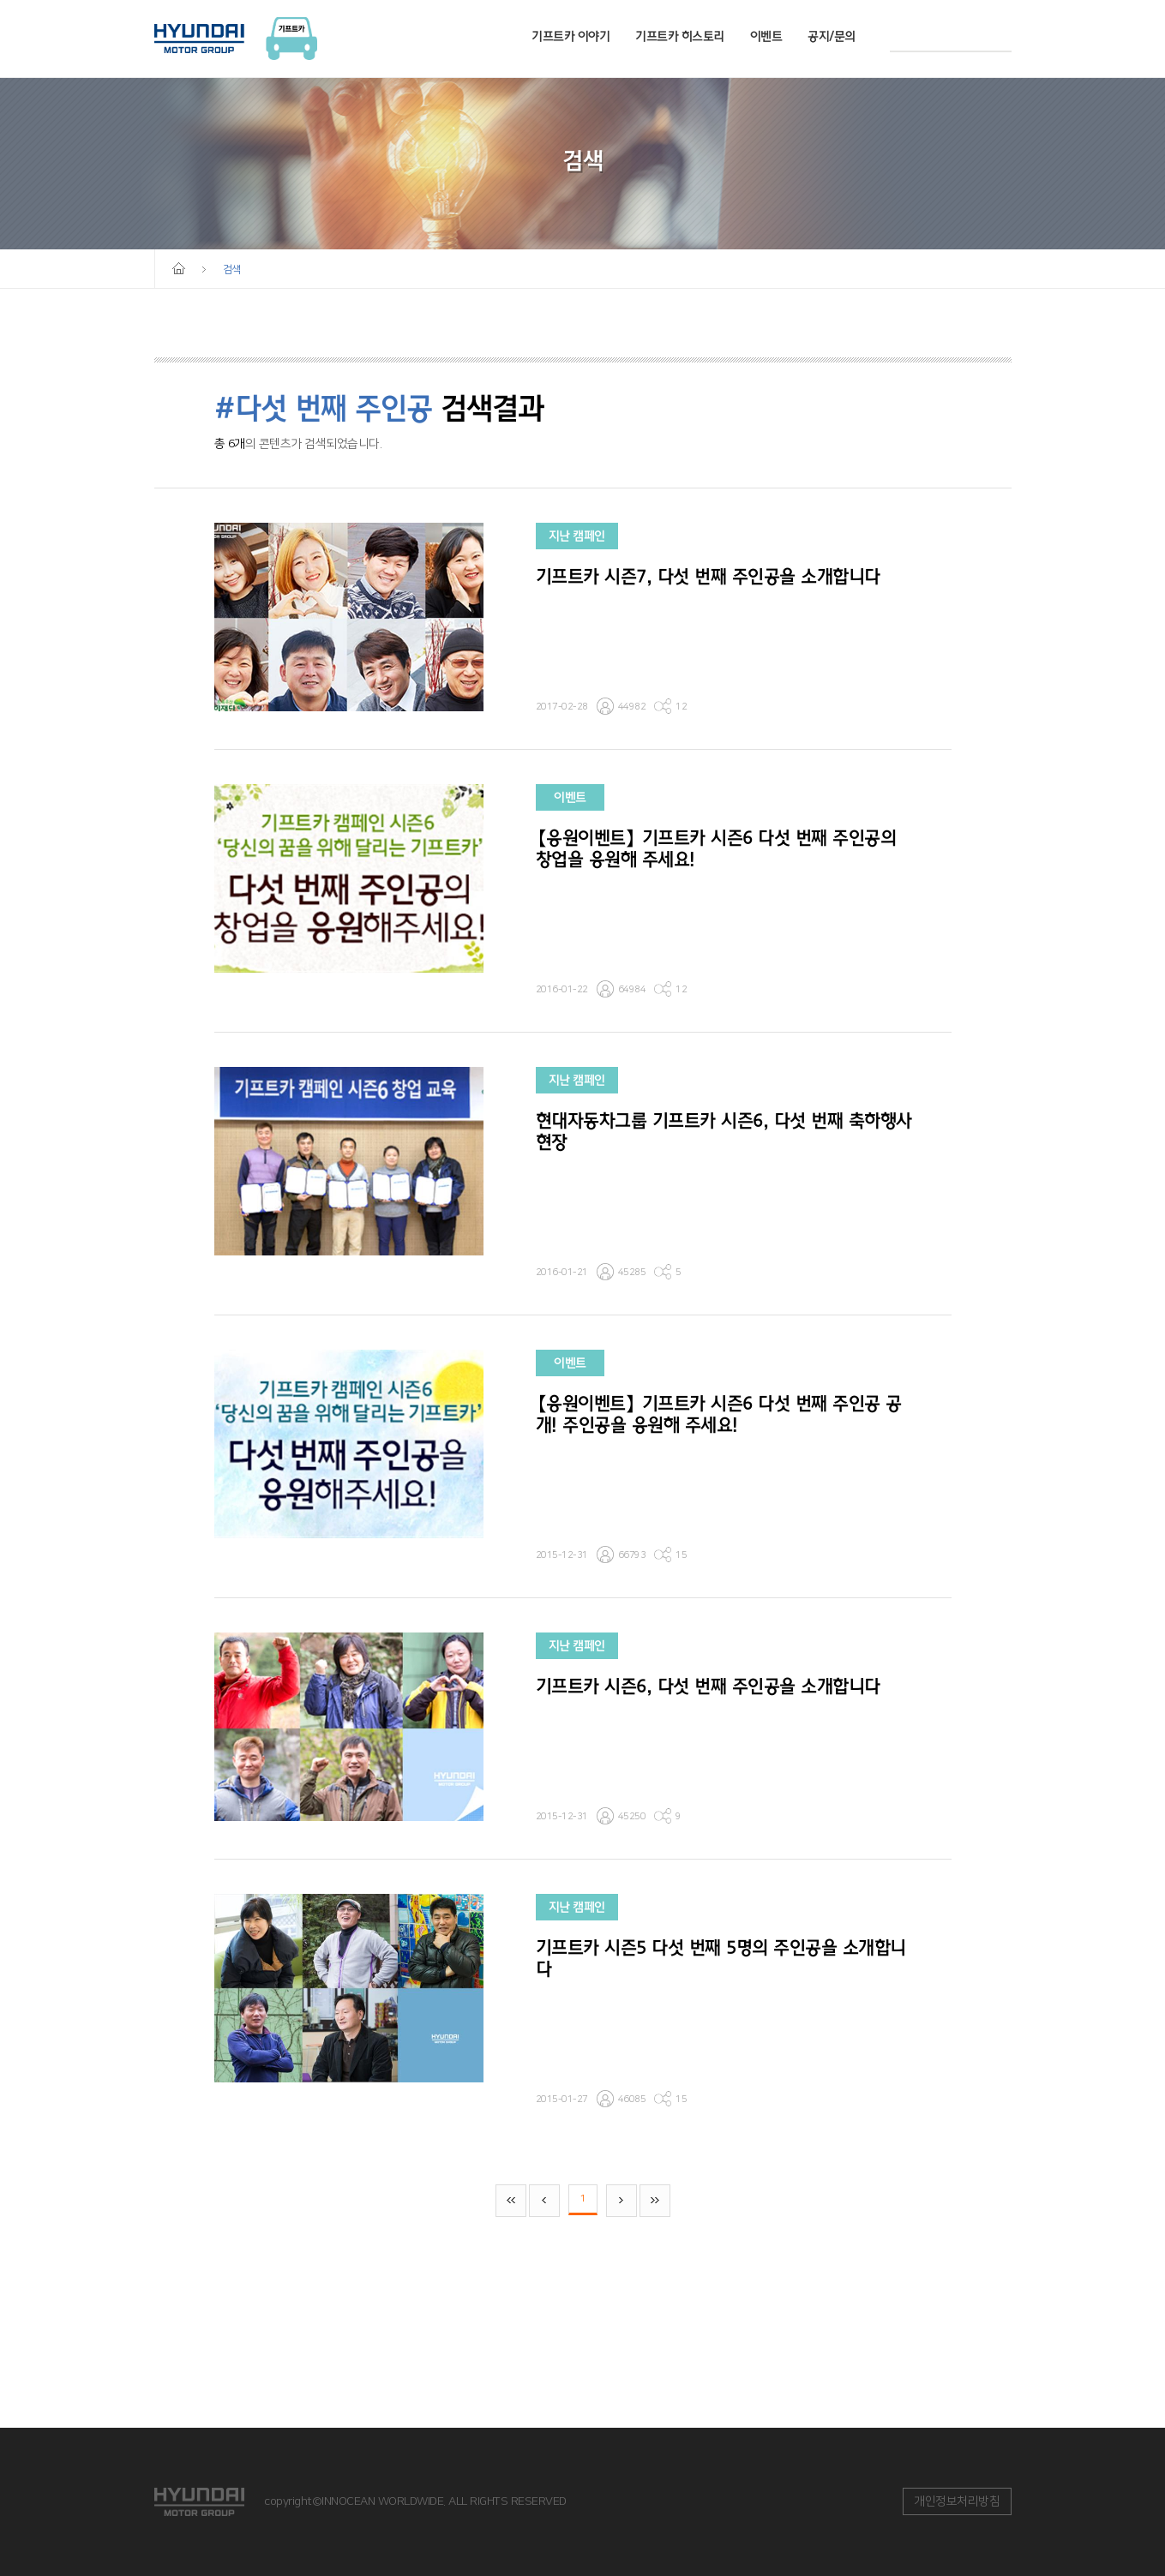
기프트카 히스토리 (679, 36)
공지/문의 (832, 36)
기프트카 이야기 (570, 36)
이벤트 (766, 36)
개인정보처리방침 (957, 2501)
